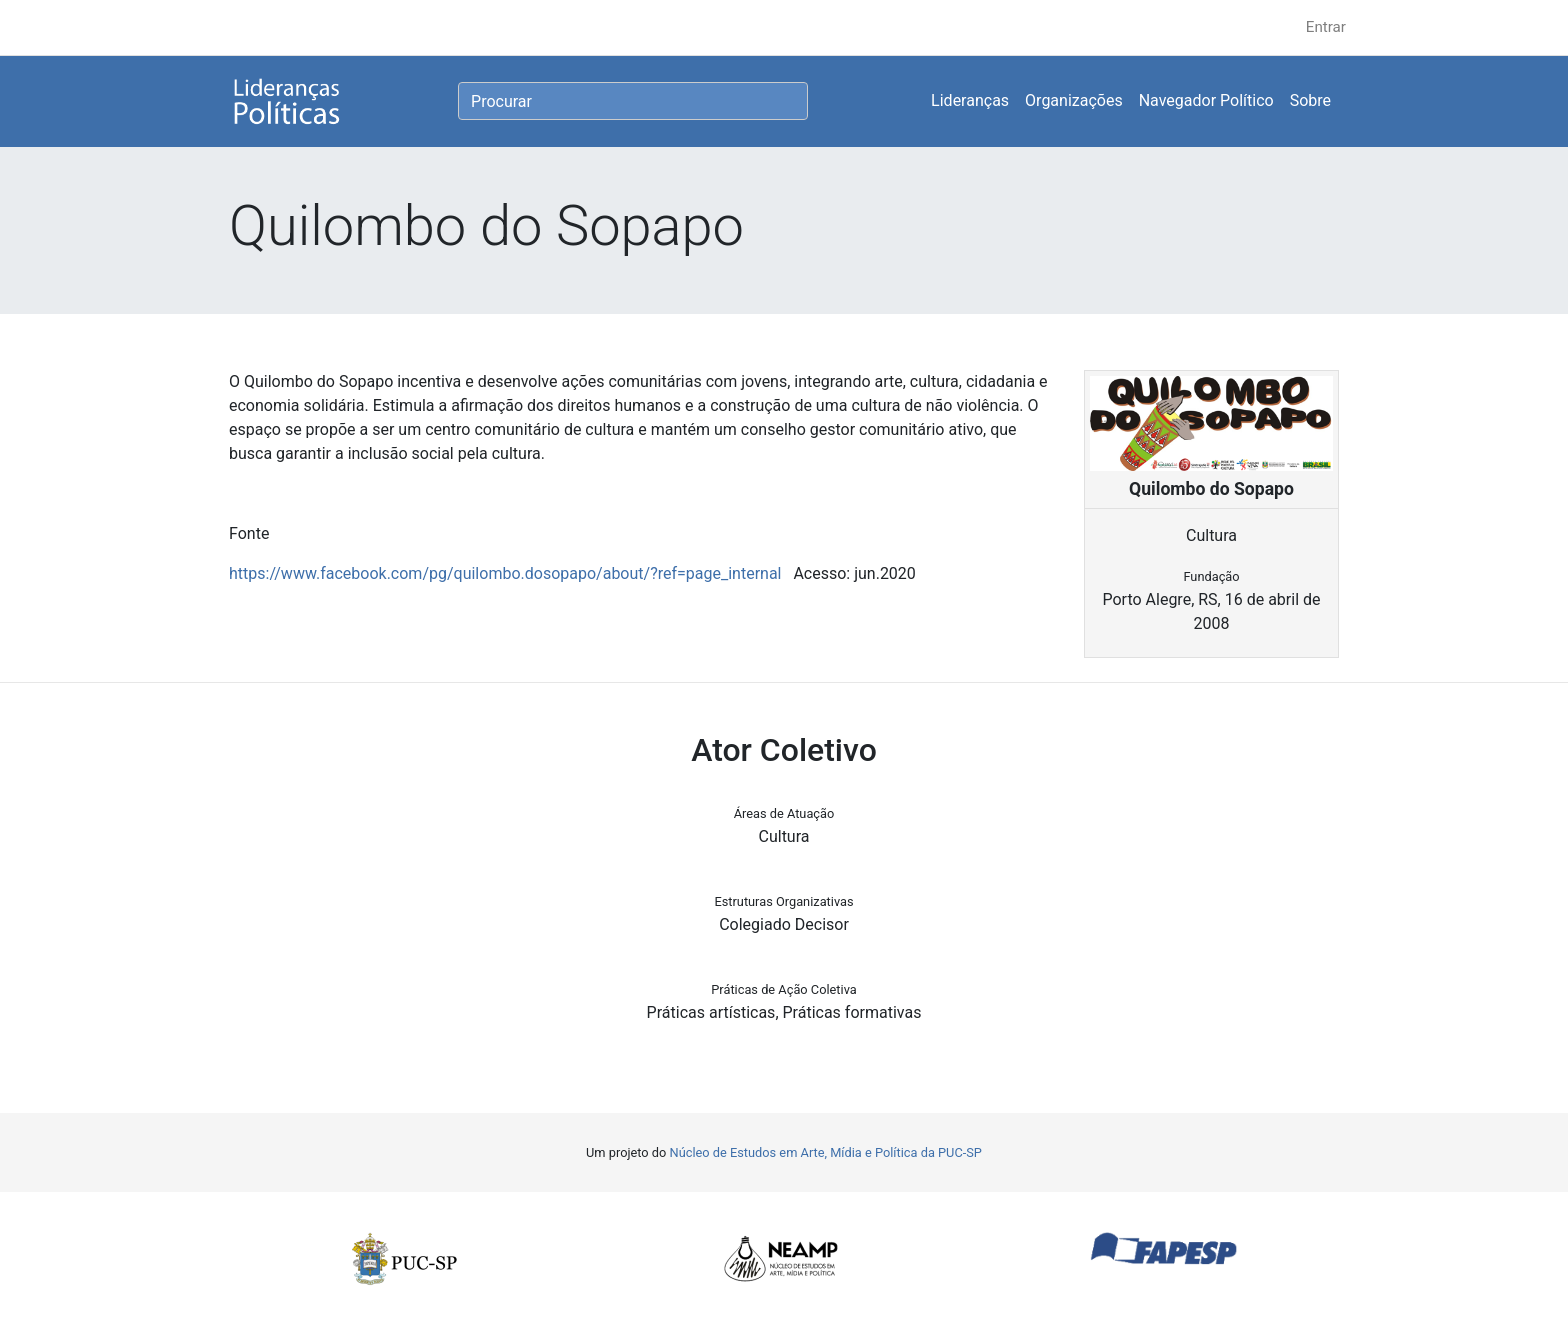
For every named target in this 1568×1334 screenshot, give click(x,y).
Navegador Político (1206, 100)
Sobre (1310, 100)
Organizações (1074, 100)
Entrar (1326, 27)
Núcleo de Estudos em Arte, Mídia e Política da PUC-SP (826, 1152)
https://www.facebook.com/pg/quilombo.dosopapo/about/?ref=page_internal (505, 573)
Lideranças (970, 100)
